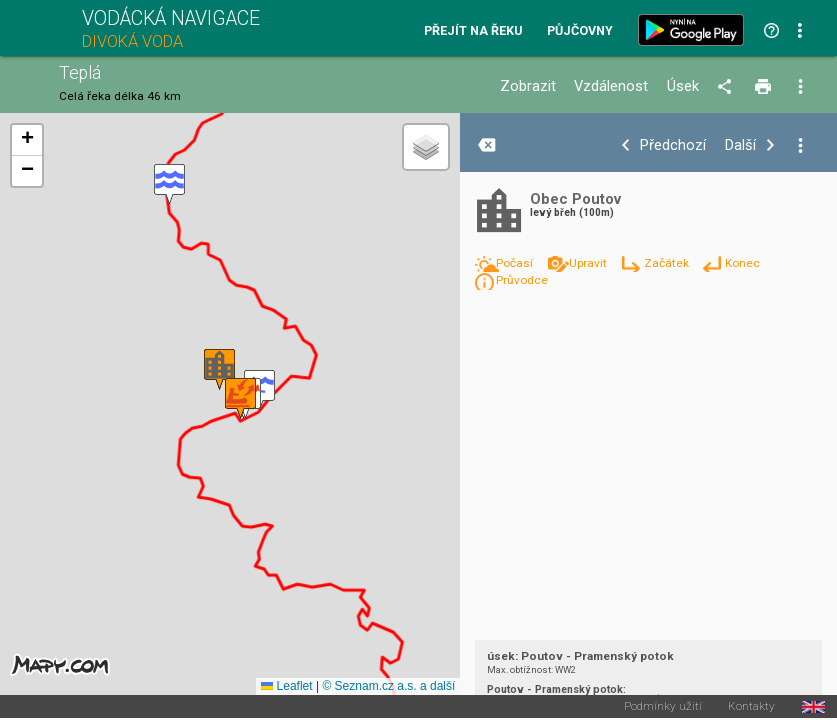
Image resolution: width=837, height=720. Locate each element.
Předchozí (673, 145)
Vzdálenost (611, 86)
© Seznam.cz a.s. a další (388, 686)
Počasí (516, 263)
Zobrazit (528, 86)
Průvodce (522, 280)
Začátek (668, 263)
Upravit (589, 263)
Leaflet (286, 686)
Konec (742, 263)
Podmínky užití (663, 707)
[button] (169, 184)
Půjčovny (580, 31)
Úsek (683, 86)
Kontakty (751, 707)
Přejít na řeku (473, 31)
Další (740, 145)
